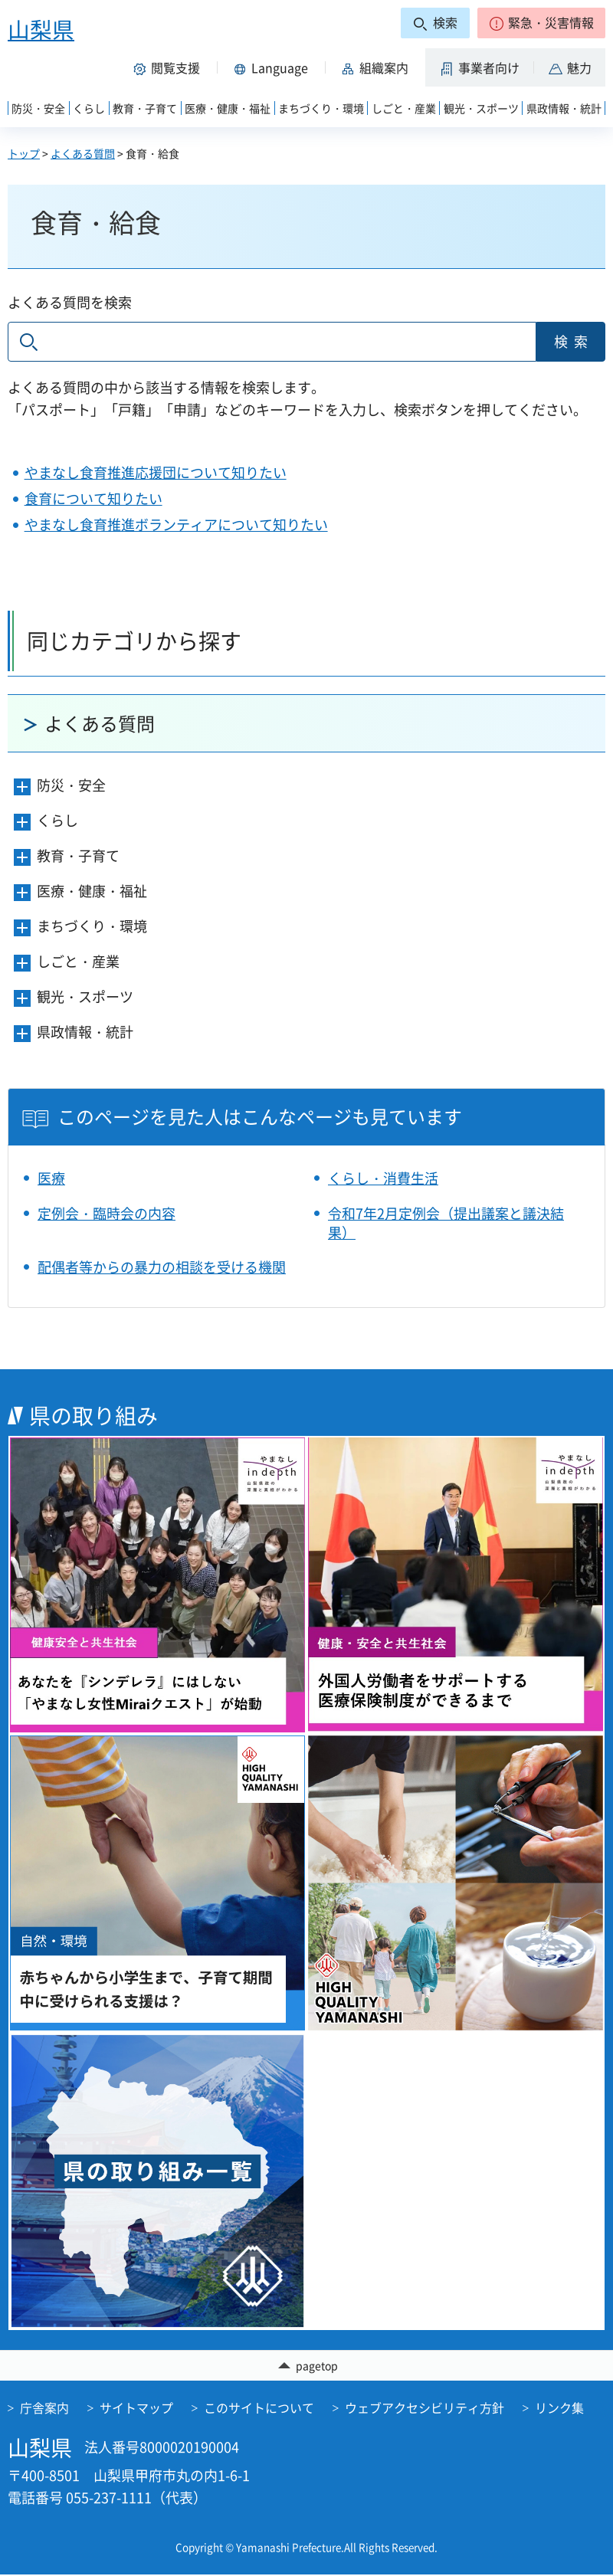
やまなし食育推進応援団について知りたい (156, 472)
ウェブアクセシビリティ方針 (424, 2409)
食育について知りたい (93, 498)
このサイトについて (259, 2409)
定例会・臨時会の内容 (106, 1213)
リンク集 (559, 2409)
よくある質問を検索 (70, 302)
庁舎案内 (44, 2409)
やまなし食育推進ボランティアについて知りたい (176, 524)
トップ (24, 153)
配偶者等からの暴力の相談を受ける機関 (162, 1267)
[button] (541, 23)
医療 (51, 1178)
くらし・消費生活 (383, 1178)
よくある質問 (83, 153)
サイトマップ (136, 2409)
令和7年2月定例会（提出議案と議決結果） (446, 1223)
